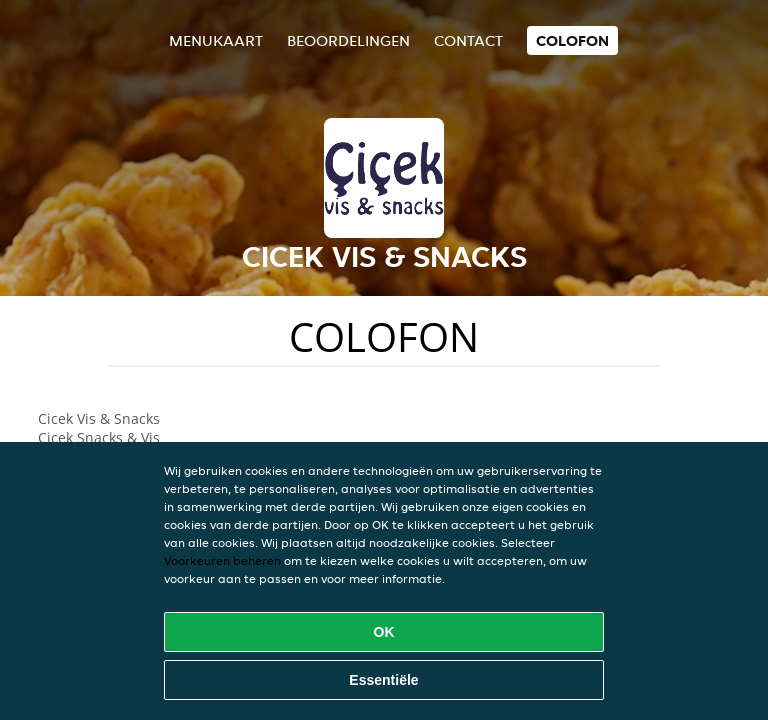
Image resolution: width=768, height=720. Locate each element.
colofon (572, 40)
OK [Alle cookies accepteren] (384, 632)
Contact (468, 40)
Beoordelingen (348, 40)
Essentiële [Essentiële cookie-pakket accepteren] (383, 680)
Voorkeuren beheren (222, 560)
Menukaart (216, 40)
